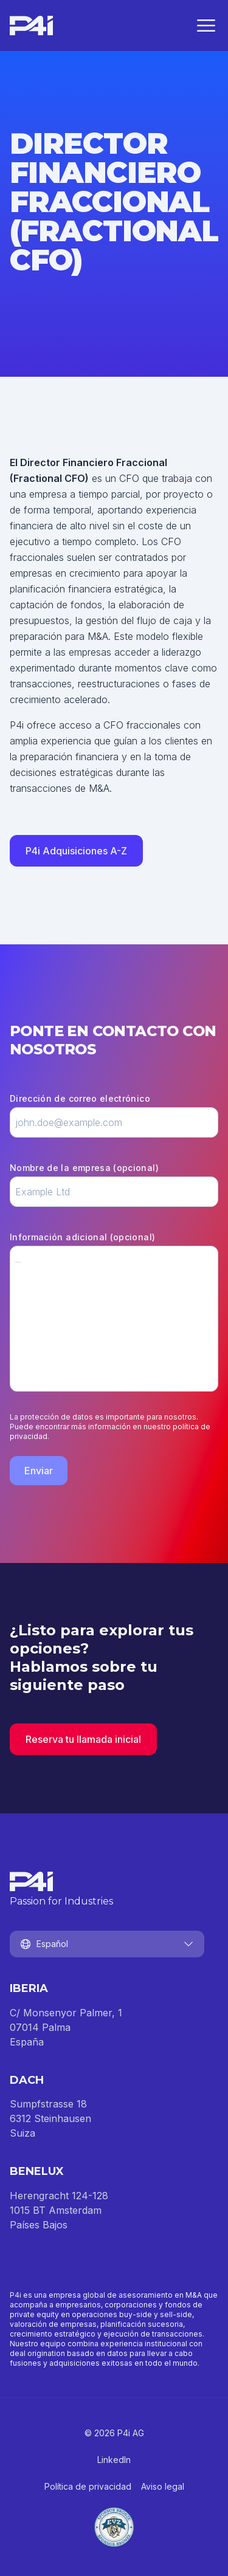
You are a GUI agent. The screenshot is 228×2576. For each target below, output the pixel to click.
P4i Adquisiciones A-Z (76, 851)
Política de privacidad (87, 2486)
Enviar (38, 1471)
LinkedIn (114, 2459)
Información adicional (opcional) (82, 1237)
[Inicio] (31, 25)
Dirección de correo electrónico (80, 1098)
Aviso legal (162, 2486)
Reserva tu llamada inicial (83, 1739)
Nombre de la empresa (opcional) (84, 1168)
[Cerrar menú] (206, 25)
